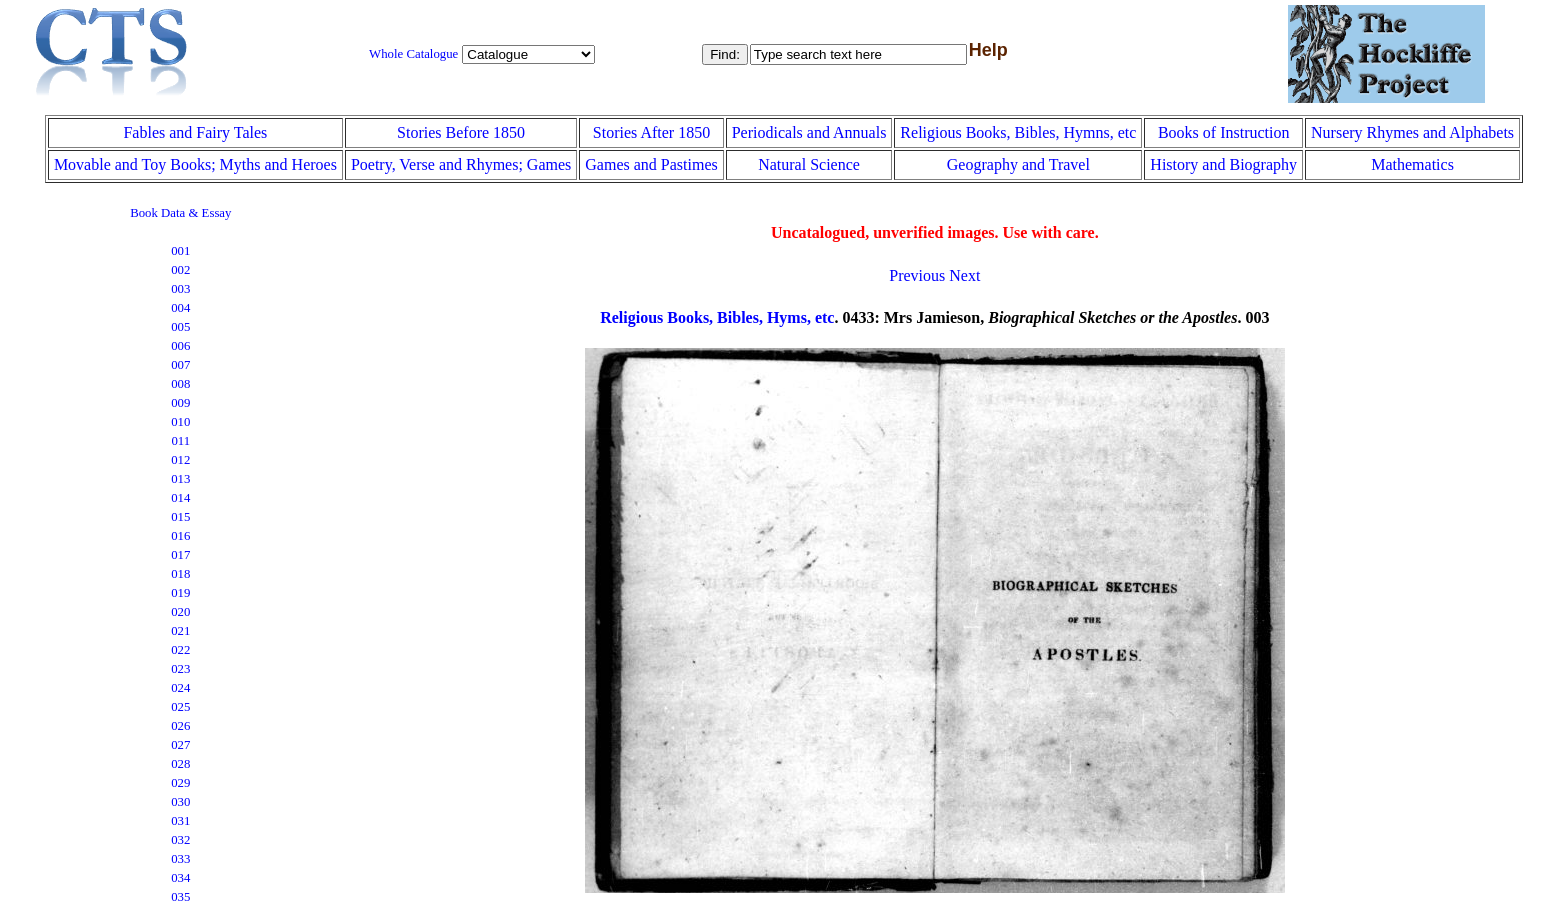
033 (180, 859)
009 (180, 403)
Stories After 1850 (651, 132)
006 (180, 346)
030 (180, 802)
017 (180, 555)
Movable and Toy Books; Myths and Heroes (195, 164)
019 (180, 593)
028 (180, 764)
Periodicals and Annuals (809, 132)
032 (180, 840)
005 (180, 327)
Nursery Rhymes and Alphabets (1412, 132)
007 (180, 365)
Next (964, 275)
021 (180, 631)
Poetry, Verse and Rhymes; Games (461, 164)
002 (180, 270)
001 (180, 251)
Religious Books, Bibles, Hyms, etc (717, 317)
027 (180, 745)
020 (180, 612)
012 (180, 460)
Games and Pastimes (651, 164)
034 (180, 878)
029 (180, 783)
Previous (917, 275)
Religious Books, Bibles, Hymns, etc (1018, 132)
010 (180, 422)
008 (180, 384)
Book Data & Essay (180, 213)
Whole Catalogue (413, 54)
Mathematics (1412, 164)
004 (180, 308)
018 (180, 574)
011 (180, 441)
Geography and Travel (1018, 164)
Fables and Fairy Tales (195, 132)
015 (180, 517)
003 (180, 289)
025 (180, 707)
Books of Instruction (1224, 132)
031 (180, 821)
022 (180, 650)
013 (180, 479)
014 (180, 498)
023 (180, 669)
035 (180, 897)
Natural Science (809, 164)
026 (180, 726)
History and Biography (1223, 164)
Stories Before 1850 (461, 132)
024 (180, 688)
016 (180, 536)
